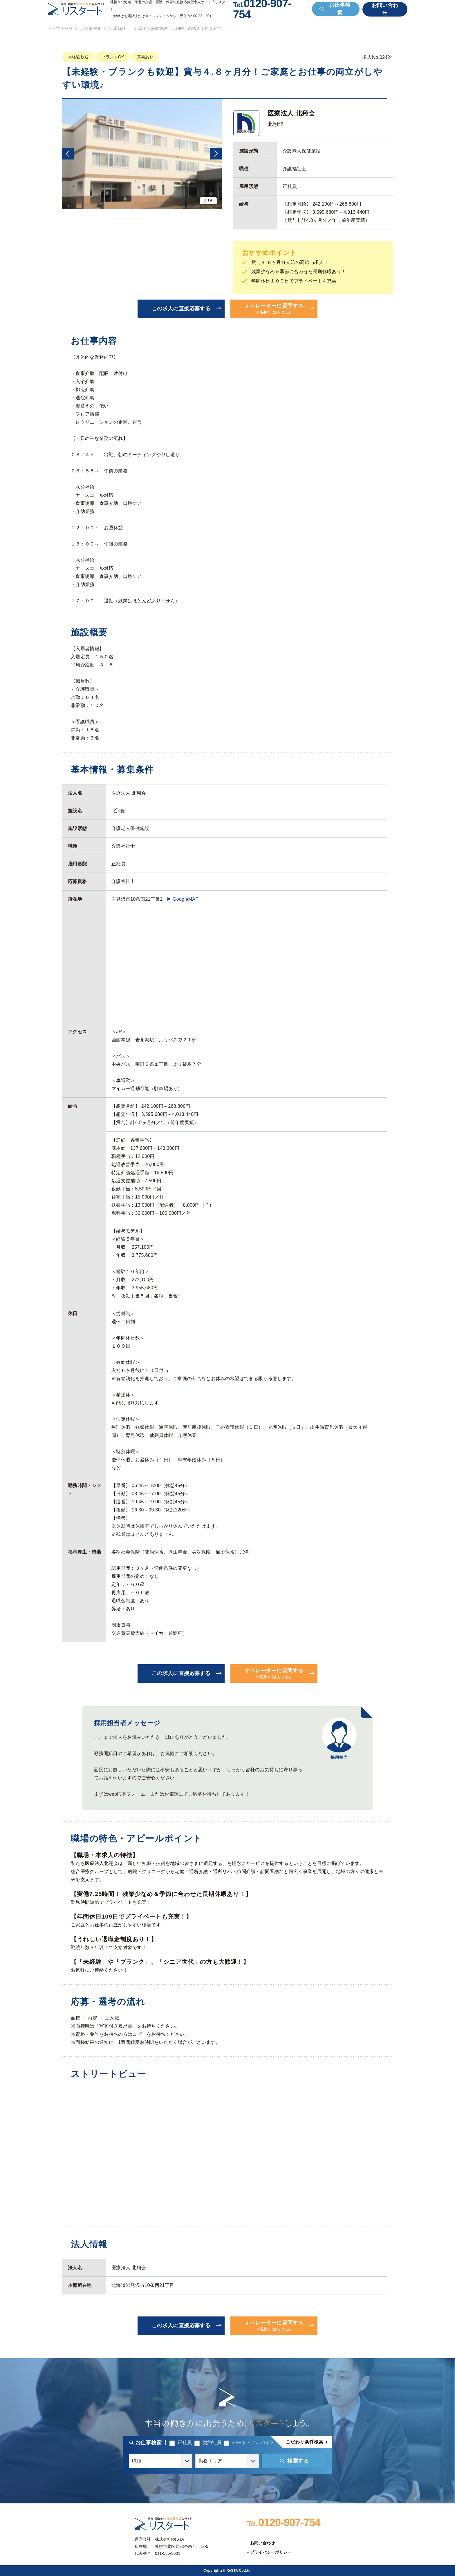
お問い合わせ (262, 2543)
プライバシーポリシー (271, 2552)
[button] (68, 153)
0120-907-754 (283, 2522)
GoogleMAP (185, 899)
